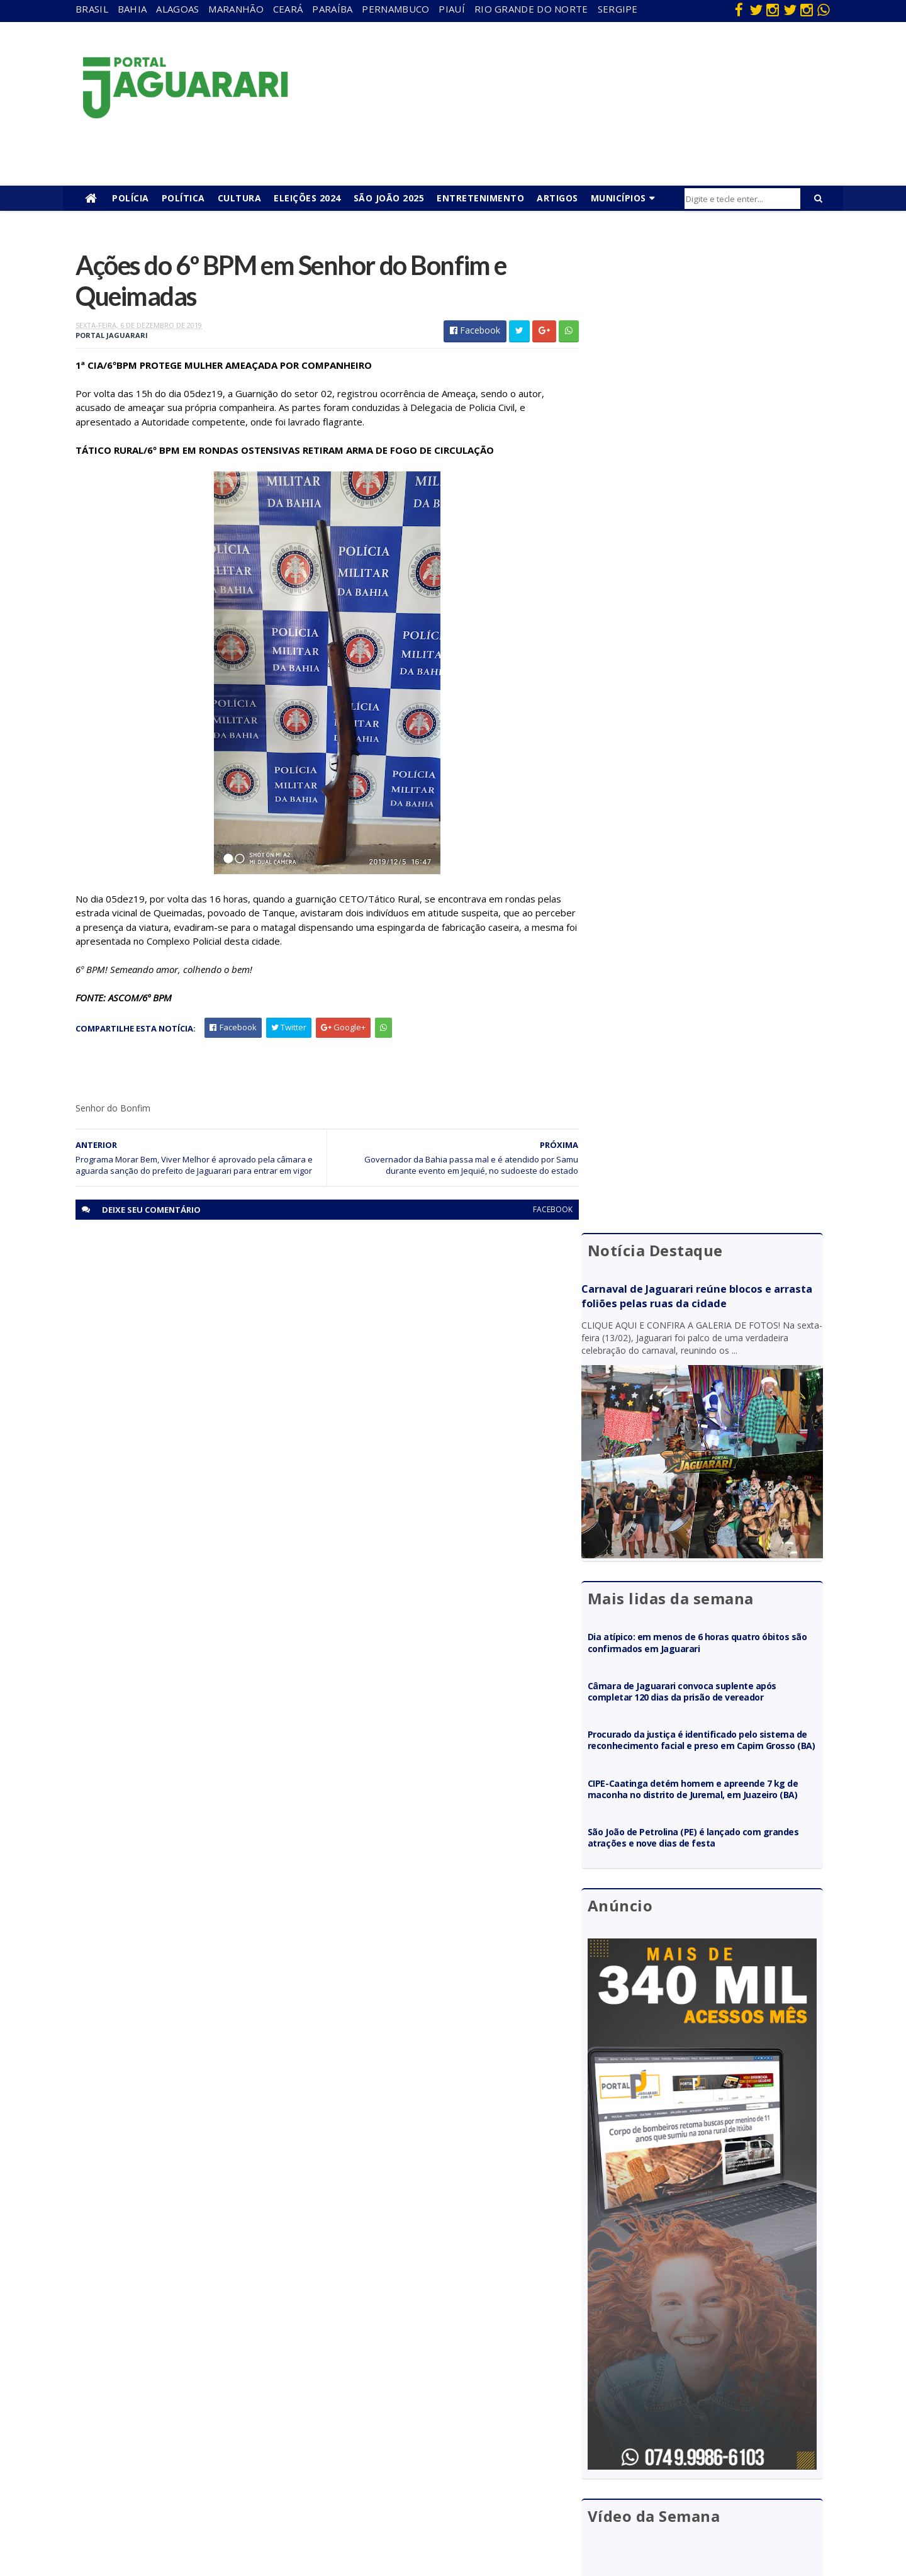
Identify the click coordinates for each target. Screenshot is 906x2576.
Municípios (618, 198)
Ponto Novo (191, 2479)
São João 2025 (389, 198)
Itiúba (179, 2407)
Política (183, 198)
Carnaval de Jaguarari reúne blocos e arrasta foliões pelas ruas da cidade (696, 312)
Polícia (130, 198)
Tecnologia (189, 2516)
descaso (184, 2353)
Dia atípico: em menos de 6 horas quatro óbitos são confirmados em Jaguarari (708, 642)
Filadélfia (185, 2371)
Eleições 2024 (307, 198)
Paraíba (332, 9)
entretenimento (427, 2371)
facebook (542, 1210)
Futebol (411, 2425)
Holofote (185, 2388)
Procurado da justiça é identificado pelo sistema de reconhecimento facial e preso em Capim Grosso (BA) (711, 745)
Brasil (92, 9)
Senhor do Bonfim (203, 2497)
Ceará (288, 9)
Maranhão (235, 9)
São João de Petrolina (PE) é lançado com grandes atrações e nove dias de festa (694, 860)
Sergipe (618, 9)
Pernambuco (395, 9)
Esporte (411, 2388)
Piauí (452, 9)
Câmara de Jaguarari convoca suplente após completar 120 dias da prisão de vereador (702, 691)
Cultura (240, 198)
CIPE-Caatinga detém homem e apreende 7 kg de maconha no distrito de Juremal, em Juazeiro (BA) (709, 806)
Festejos (413, 2407)
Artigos (557, 198)
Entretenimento (480, 198)
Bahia (132, 9)
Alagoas (177, 9)
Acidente (186, 2334)
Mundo (182, 2443)
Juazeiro (184, 2425)
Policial (409, 2443)
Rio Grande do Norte (531, 9)
